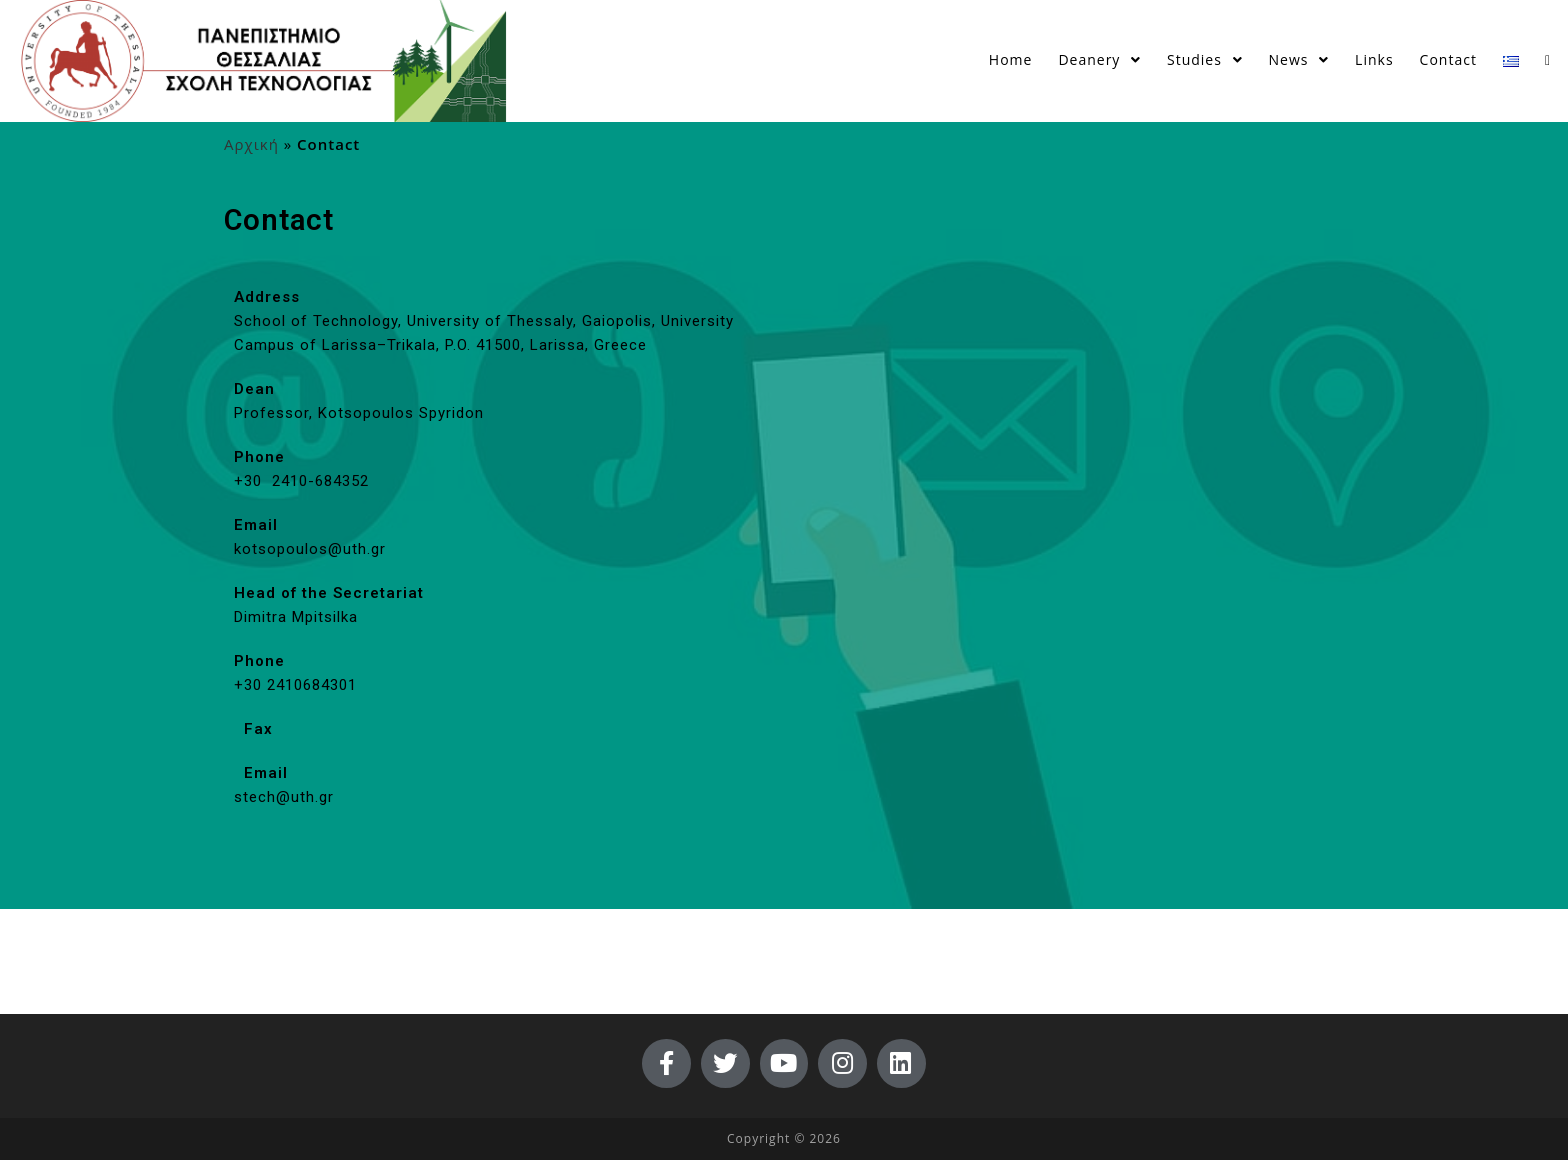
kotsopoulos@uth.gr (310, 553)
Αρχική (251, 148)
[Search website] (1547, 60)
